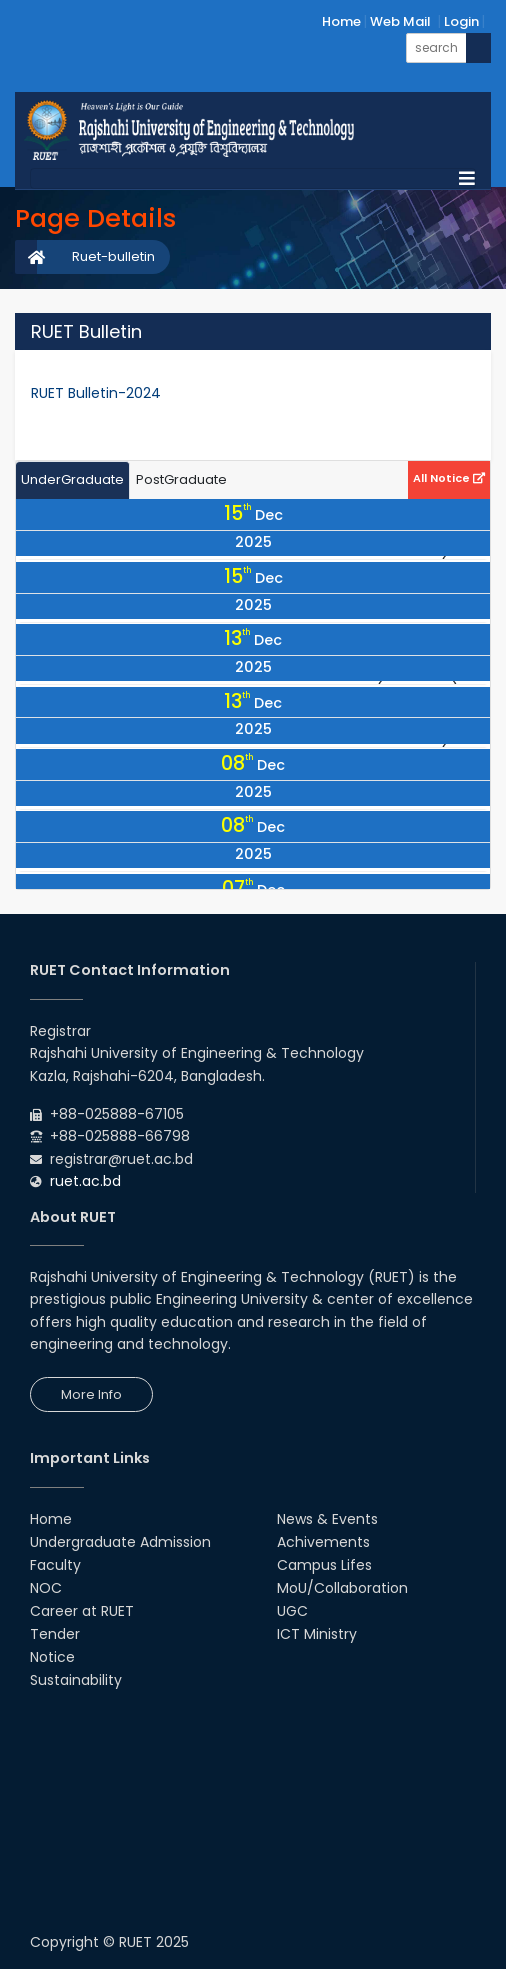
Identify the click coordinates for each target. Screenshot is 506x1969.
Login (461, 21)
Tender (55, 1634)
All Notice (449, 478)
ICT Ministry (317, 1634)
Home (341, 21)
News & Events (327, 1519)
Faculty (55, 1565)
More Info (91, 1394)
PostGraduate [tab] (181, 479)
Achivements (323, 1542)
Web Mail (400, 21)
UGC (292, 1611)
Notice (52, 1657)
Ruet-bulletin (113, 256)
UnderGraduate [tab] (72, 479)
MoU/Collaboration (342, 1588)
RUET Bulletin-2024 (96, 393)
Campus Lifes (324, 1565)
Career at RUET (82, 1611)
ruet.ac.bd (85, 1181)
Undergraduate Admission (120, 1542)
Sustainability (76, 1680)
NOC (46, 1588)
